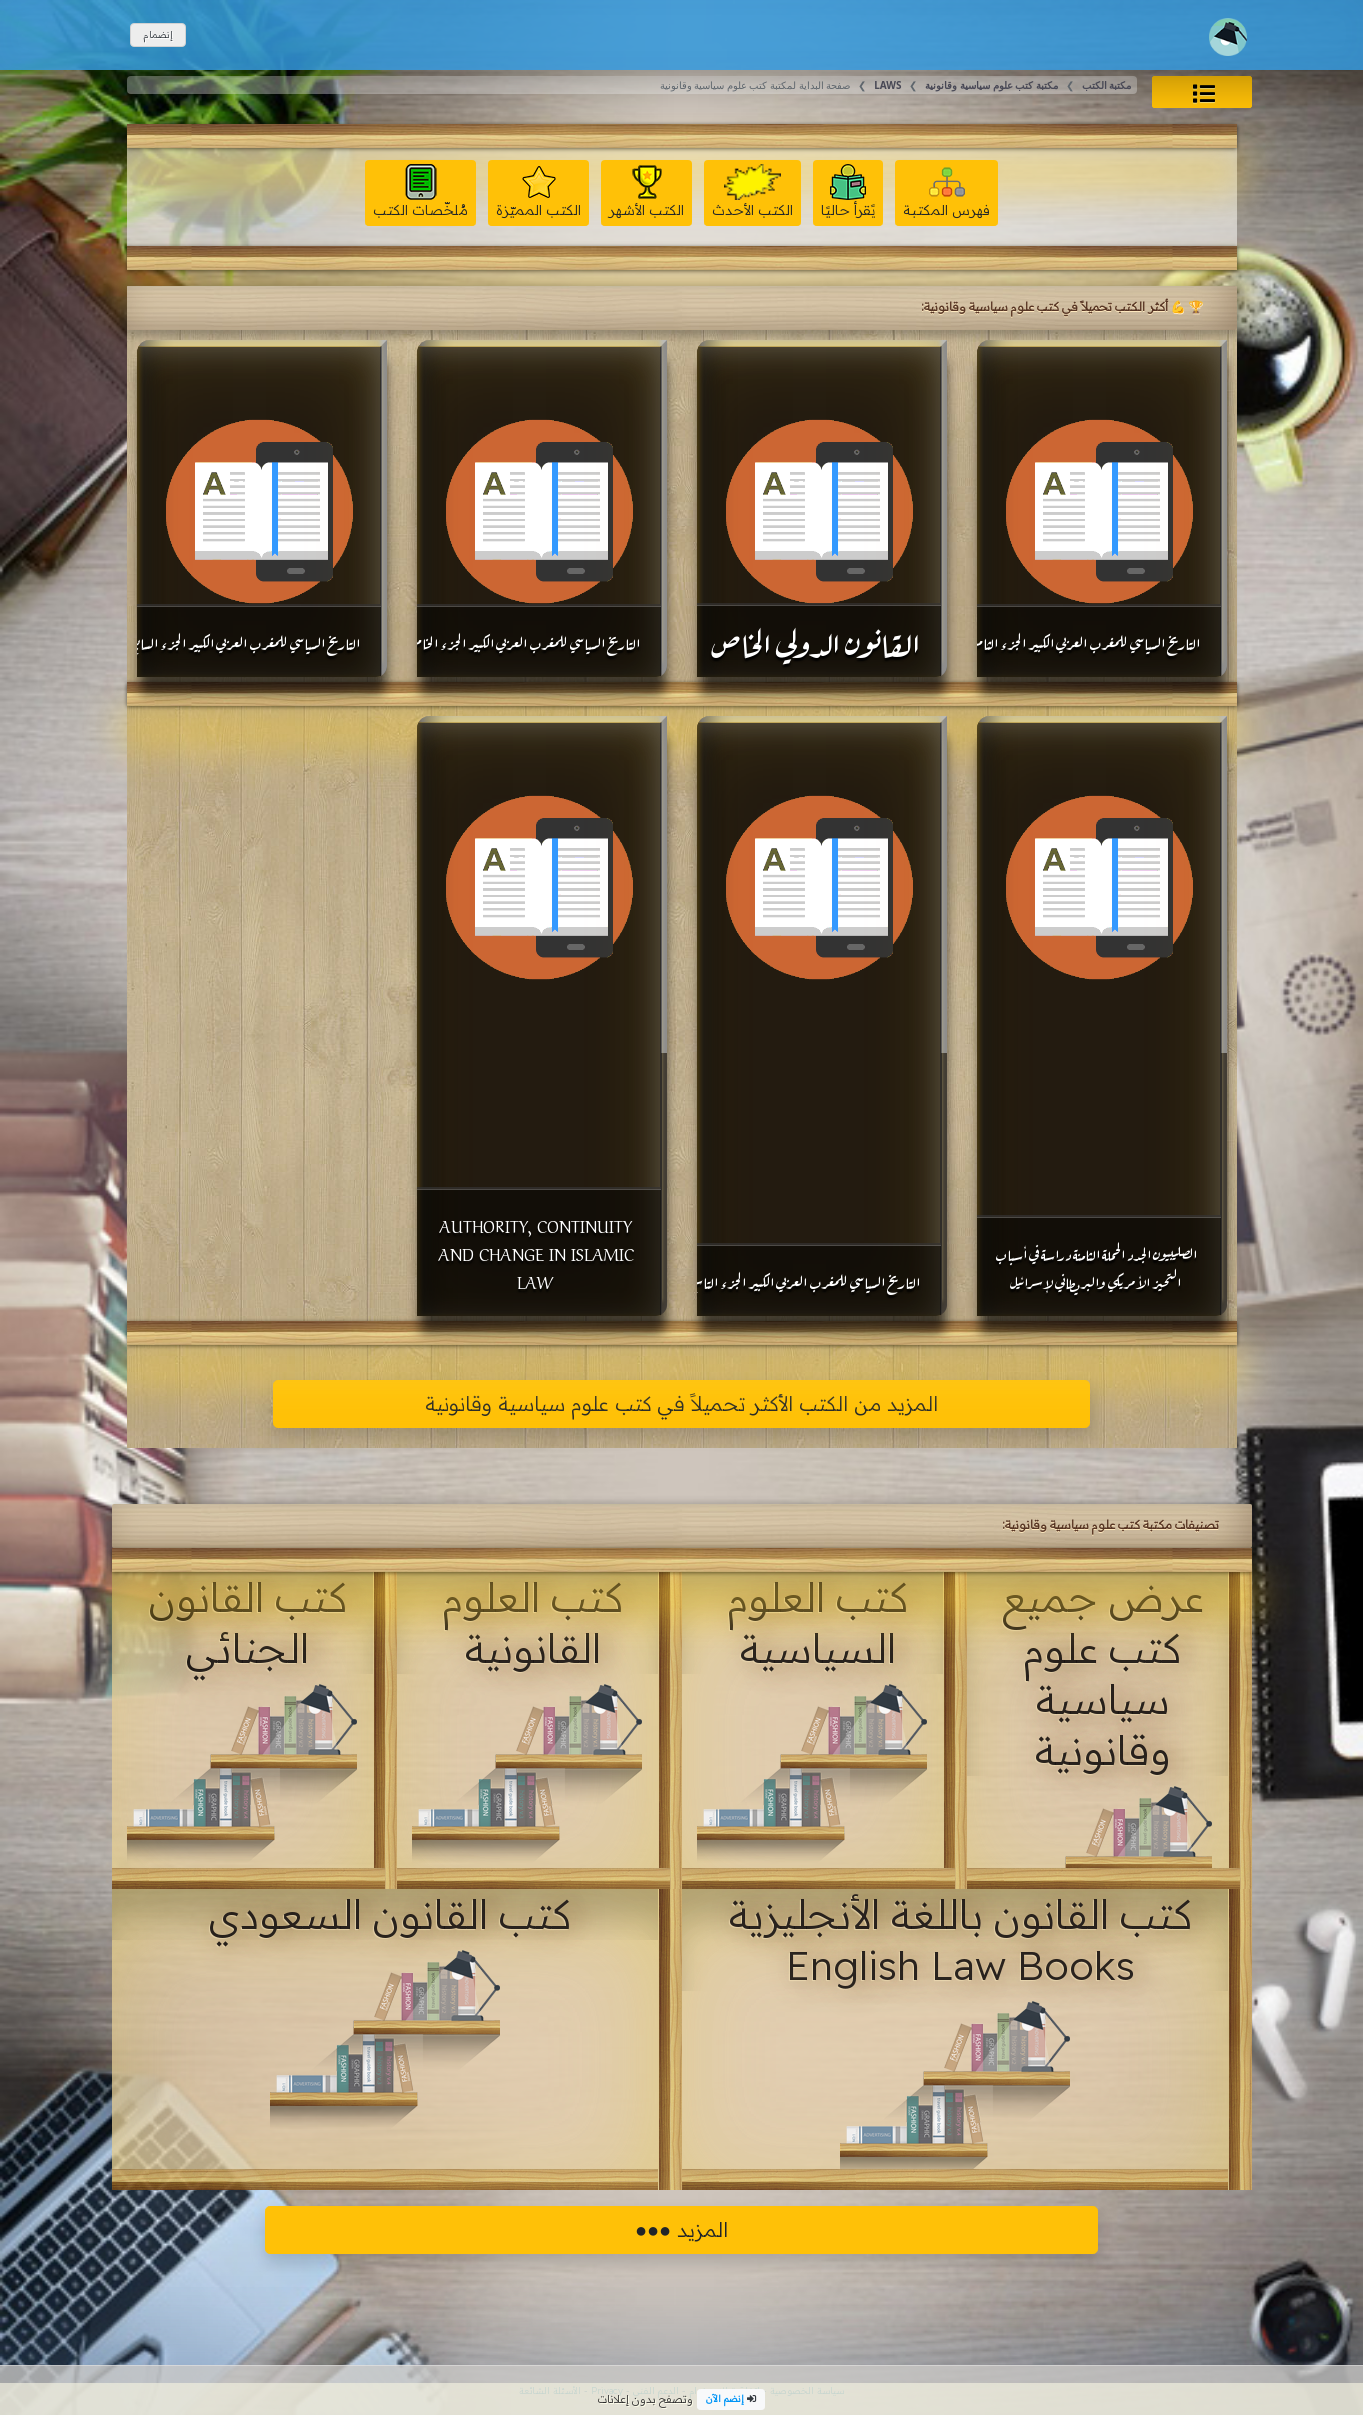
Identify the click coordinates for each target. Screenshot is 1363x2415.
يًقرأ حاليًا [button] (848, 191)
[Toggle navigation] (1228, 37)
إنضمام (158, 34)
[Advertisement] (261, 1016)
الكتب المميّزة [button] (538, 191)
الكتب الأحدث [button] (752, 191)
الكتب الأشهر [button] (646, 191)
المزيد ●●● (681, 2229)
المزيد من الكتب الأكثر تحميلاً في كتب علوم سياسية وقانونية (681, 1403)
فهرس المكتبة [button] (946, 191)
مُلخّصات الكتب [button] (420, 191)
